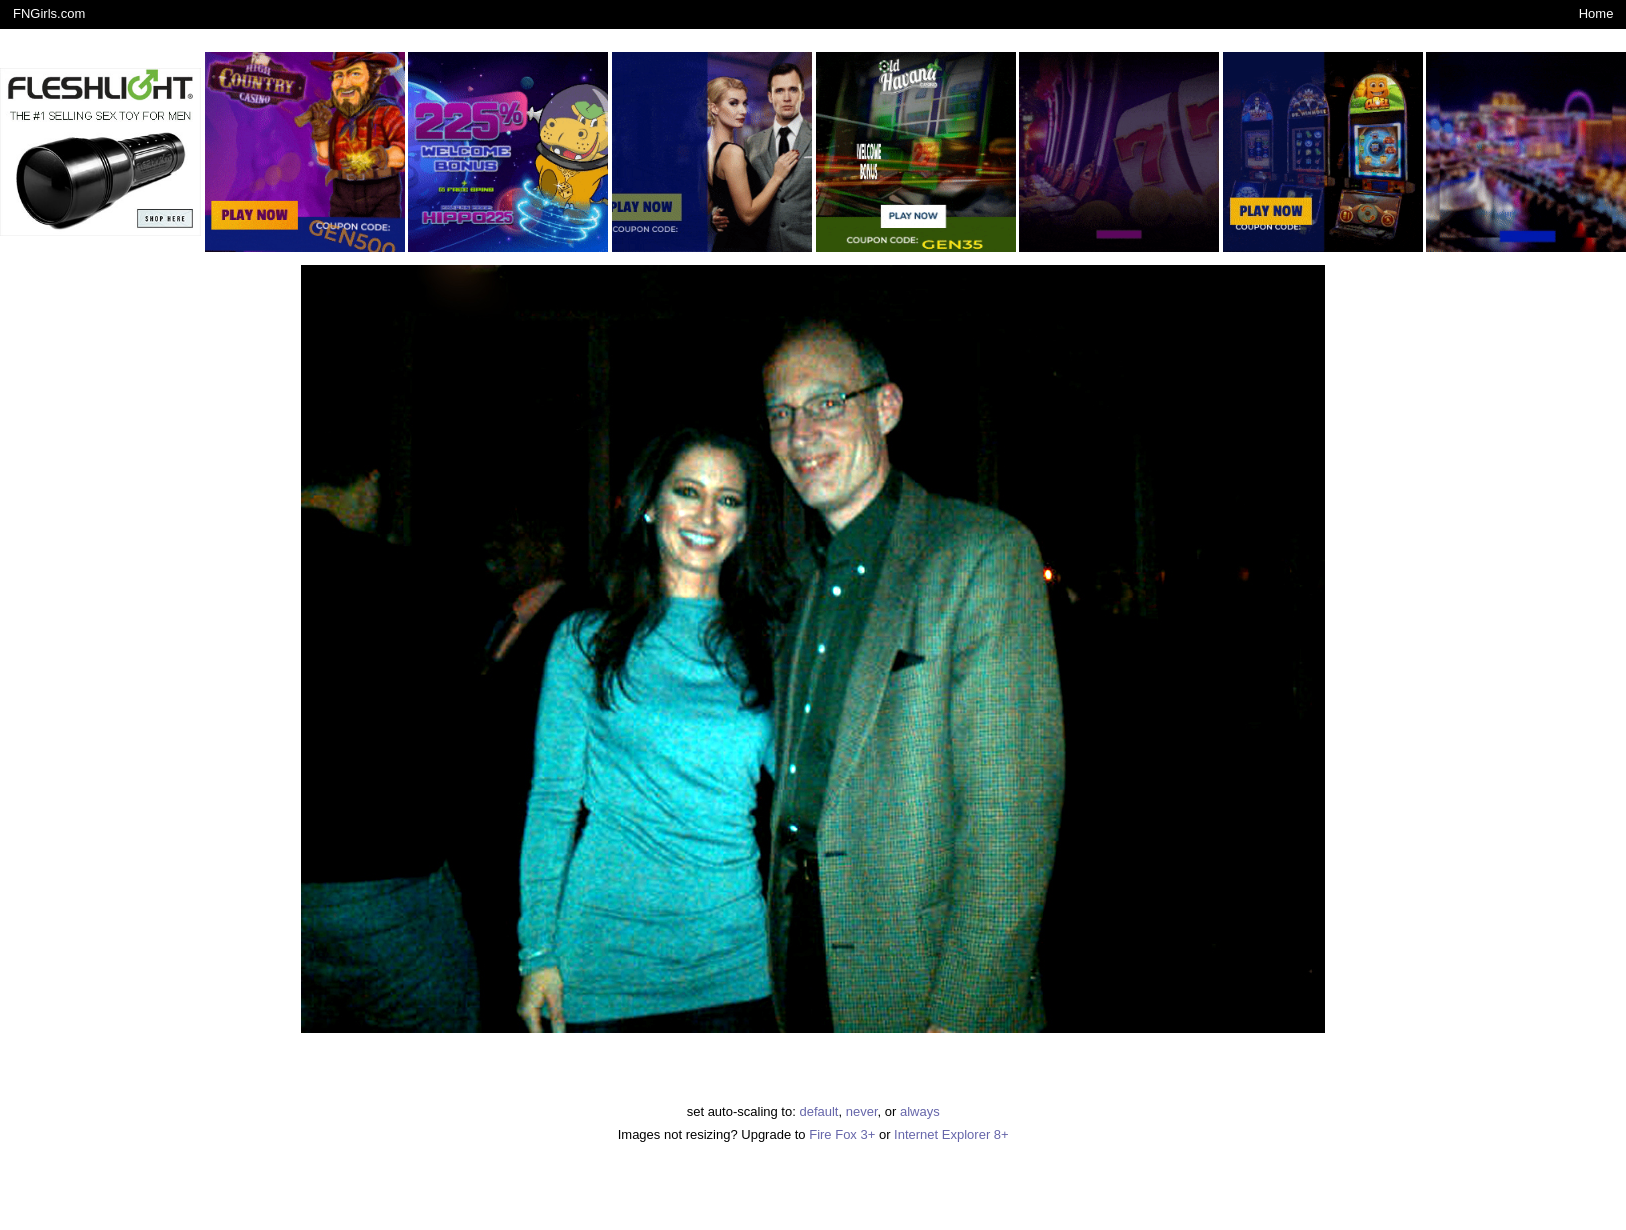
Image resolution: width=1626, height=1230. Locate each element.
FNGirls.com (49, 13)
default (818, 1111)
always (920, 1111)
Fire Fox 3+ (842, 1134)
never (862, 1111)
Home (1596, 13)
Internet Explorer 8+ (951, 1134)
